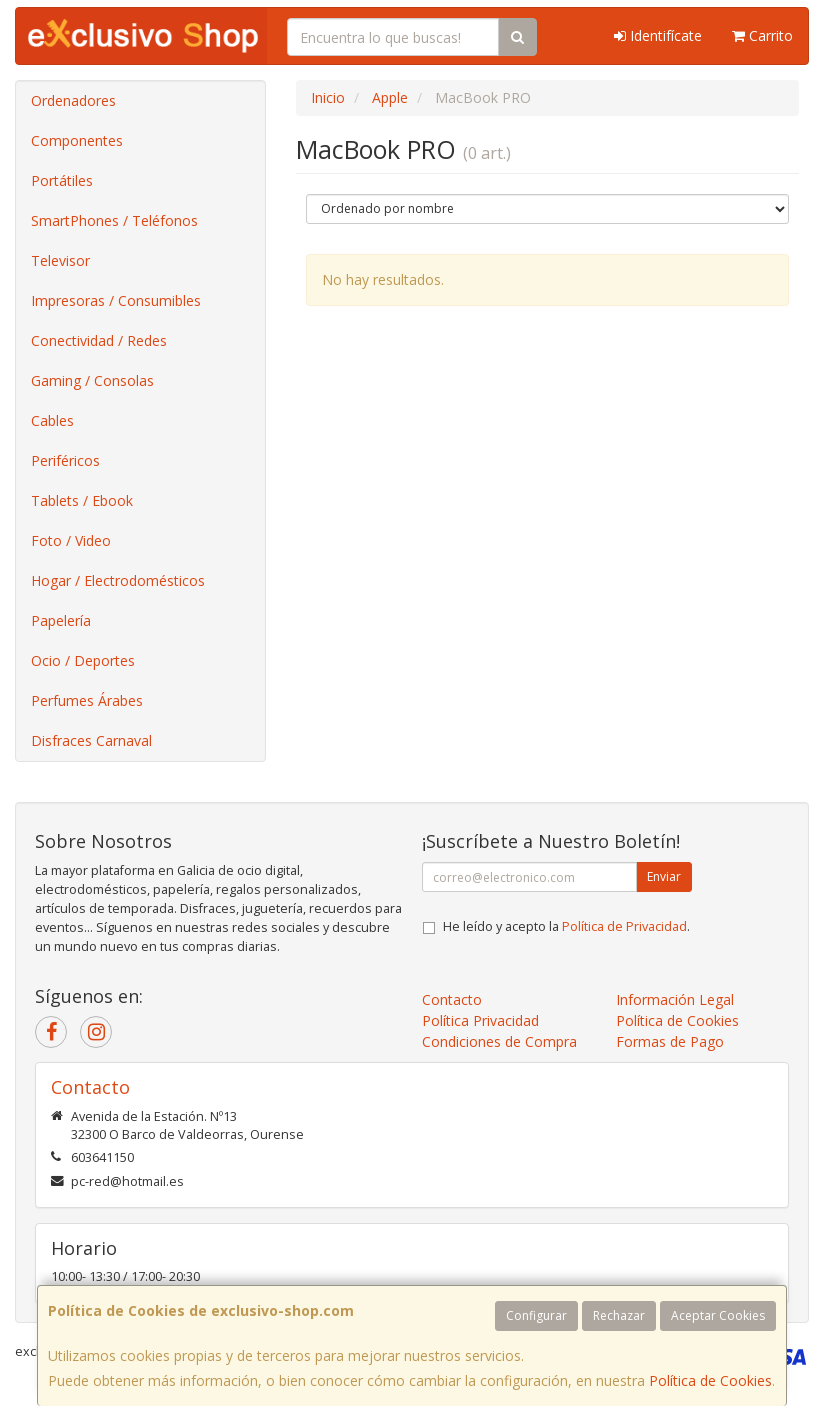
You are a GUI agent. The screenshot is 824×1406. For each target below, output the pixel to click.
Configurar (536, 1315)
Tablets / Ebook (82, 500)
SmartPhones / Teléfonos (114, 220)
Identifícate (658, 35)
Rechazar (619, 1315)
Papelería (61, 620)
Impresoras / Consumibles (116, 300)
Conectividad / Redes (99, 340)
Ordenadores (73, 100)
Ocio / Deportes (83, 660)
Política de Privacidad (624, 926)
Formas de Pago (670, 1041)
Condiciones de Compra (499, 1041)
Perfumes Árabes (87, 700)
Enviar (664, 876)
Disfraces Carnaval (91, 740)
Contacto (452, 999)
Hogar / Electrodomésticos (118, 580)
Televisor (60, 260)
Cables (52, 420)
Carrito (762, 35)
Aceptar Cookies (718, 1315)
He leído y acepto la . (566, 926)
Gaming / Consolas (92, 380)
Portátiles (62, 180)
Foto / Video (71, 540)
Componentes (77, 140)
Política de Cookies (710, 1380)
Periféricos (65, 460)
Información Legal (675, 999)
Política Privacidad (480, 1020)
